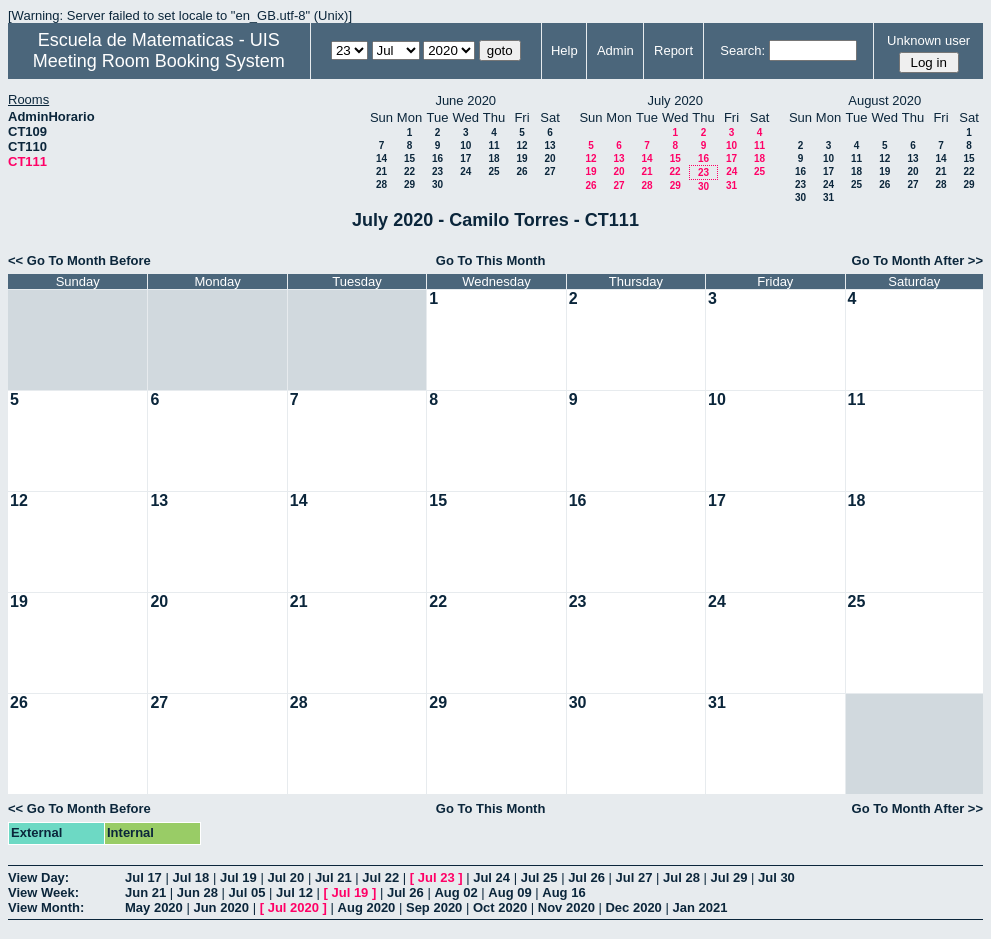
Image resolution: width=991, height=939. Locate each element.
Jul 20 (285, 877)
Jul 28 (681, 877)
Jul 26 (586, 877)
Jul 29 (729, 877)
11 (493, 145)
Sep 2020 (434, 907)
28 (381, 184)
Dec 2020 (633, 907)
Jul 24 (491, 877)
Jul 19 (238, 877)
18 (493, 158)
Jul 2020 (293, 907)
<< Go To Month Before (79, 260)
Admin (615, 50)
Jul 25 (539, 877)
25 (493, 171)
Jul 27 (634, 877)
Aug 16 (563, 892)
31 (731, 185)
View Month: (46, 907)
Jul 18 (190, 877)
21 (381, 171)
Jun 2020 (221, 907)
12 (521, 145)
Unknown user (928, 40)
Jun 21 (145, 892)
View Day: (38, 877)
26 (521, 171)
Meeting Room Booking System (159, 61)
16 (437, 158)
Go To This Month (491, 260)
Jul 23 (436, 877)
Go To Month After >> (917, 260)
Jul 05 (247, 892)
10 (465, 145)
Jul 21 (333, 877)
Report (673, 50)
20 (549, 158)
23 (437, 171)
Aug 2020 (367, 907)
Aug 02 (455, 892)
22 (409, 171)
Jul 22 (380, 877)
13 (549, 145)
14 (381, 158)
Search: (742, 50)
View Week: (43, 892)
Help (564, 50)
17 (465, 158)
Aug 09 (509, 892)
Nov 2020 (566, 907)
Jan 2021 (699, 907)
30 (437, 184)
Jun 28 (197, 892)
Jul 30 (776, 877)
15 (409, 158)
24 (465, 171)
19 (521, 158)
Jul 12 (294, 892)
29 (409, 184)
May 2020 (154, 907)
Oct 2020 (500, 907)
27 (549, 171)
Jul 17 (143, 877)
